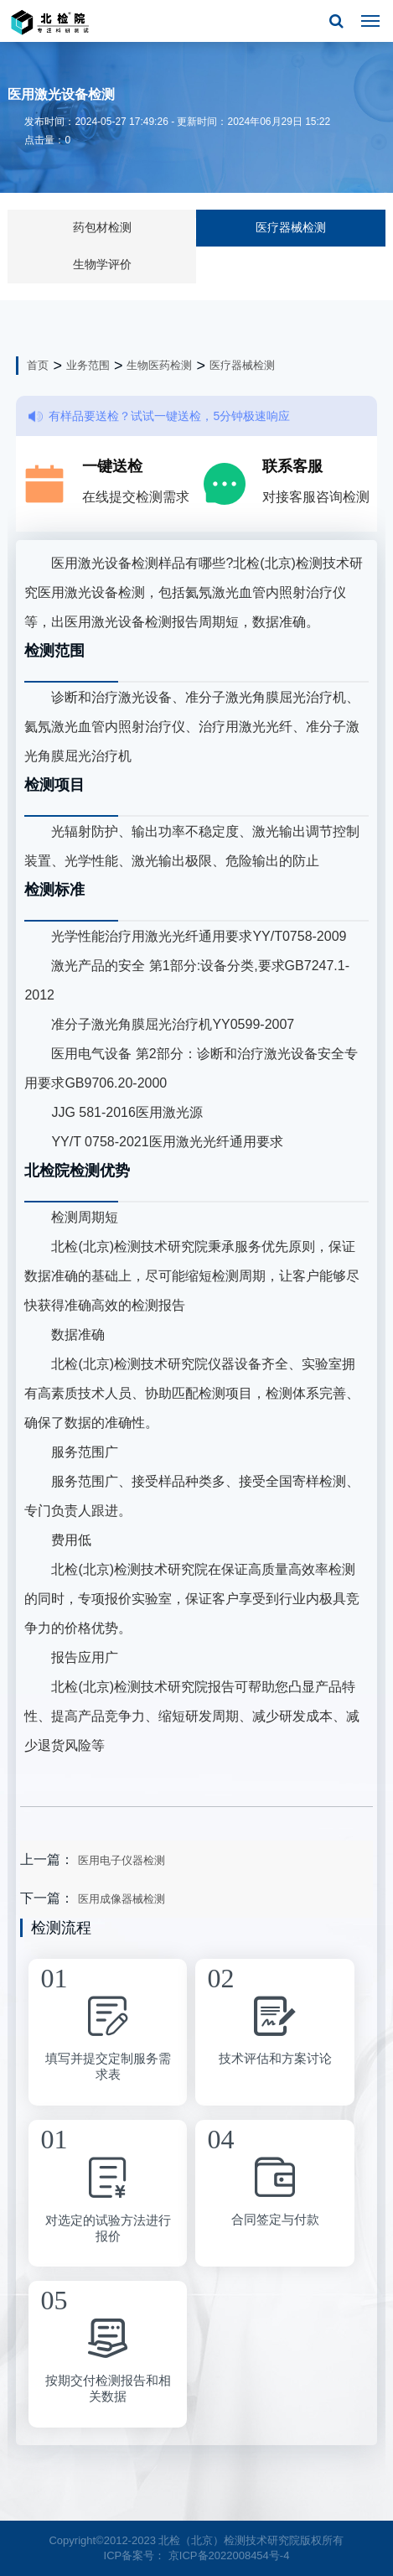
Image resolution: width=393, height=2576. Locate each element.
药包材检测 (102, 227)
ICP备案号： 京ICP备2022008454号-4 (197, 2555)
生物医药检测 (159, 365)
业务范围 (88, 365)
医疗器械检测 (291, 227)
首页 (38, 365)
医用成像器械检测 (121, 1899)
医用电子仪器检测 (121, 1860)
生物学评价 (102, 264)
